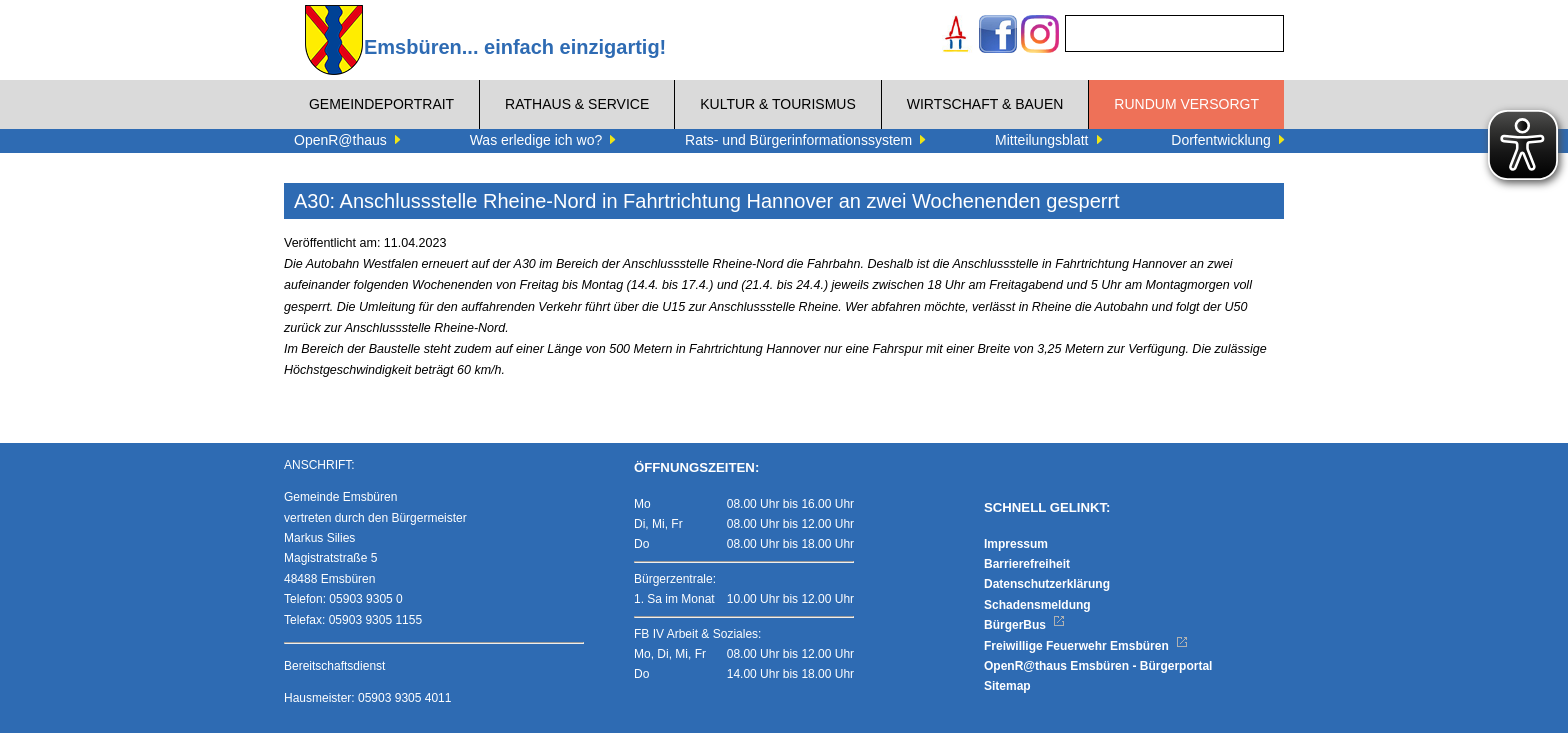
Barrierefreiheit (1027, 564)
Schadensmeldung (1037, 605)
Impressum (1016, 544)
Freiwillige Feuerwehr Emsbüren (1086, 646)
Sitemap (1007, 686)
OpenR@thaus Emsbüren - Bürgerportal (1098, 666)
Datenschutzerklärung (1047, 584)
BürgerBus (1024, 625)
